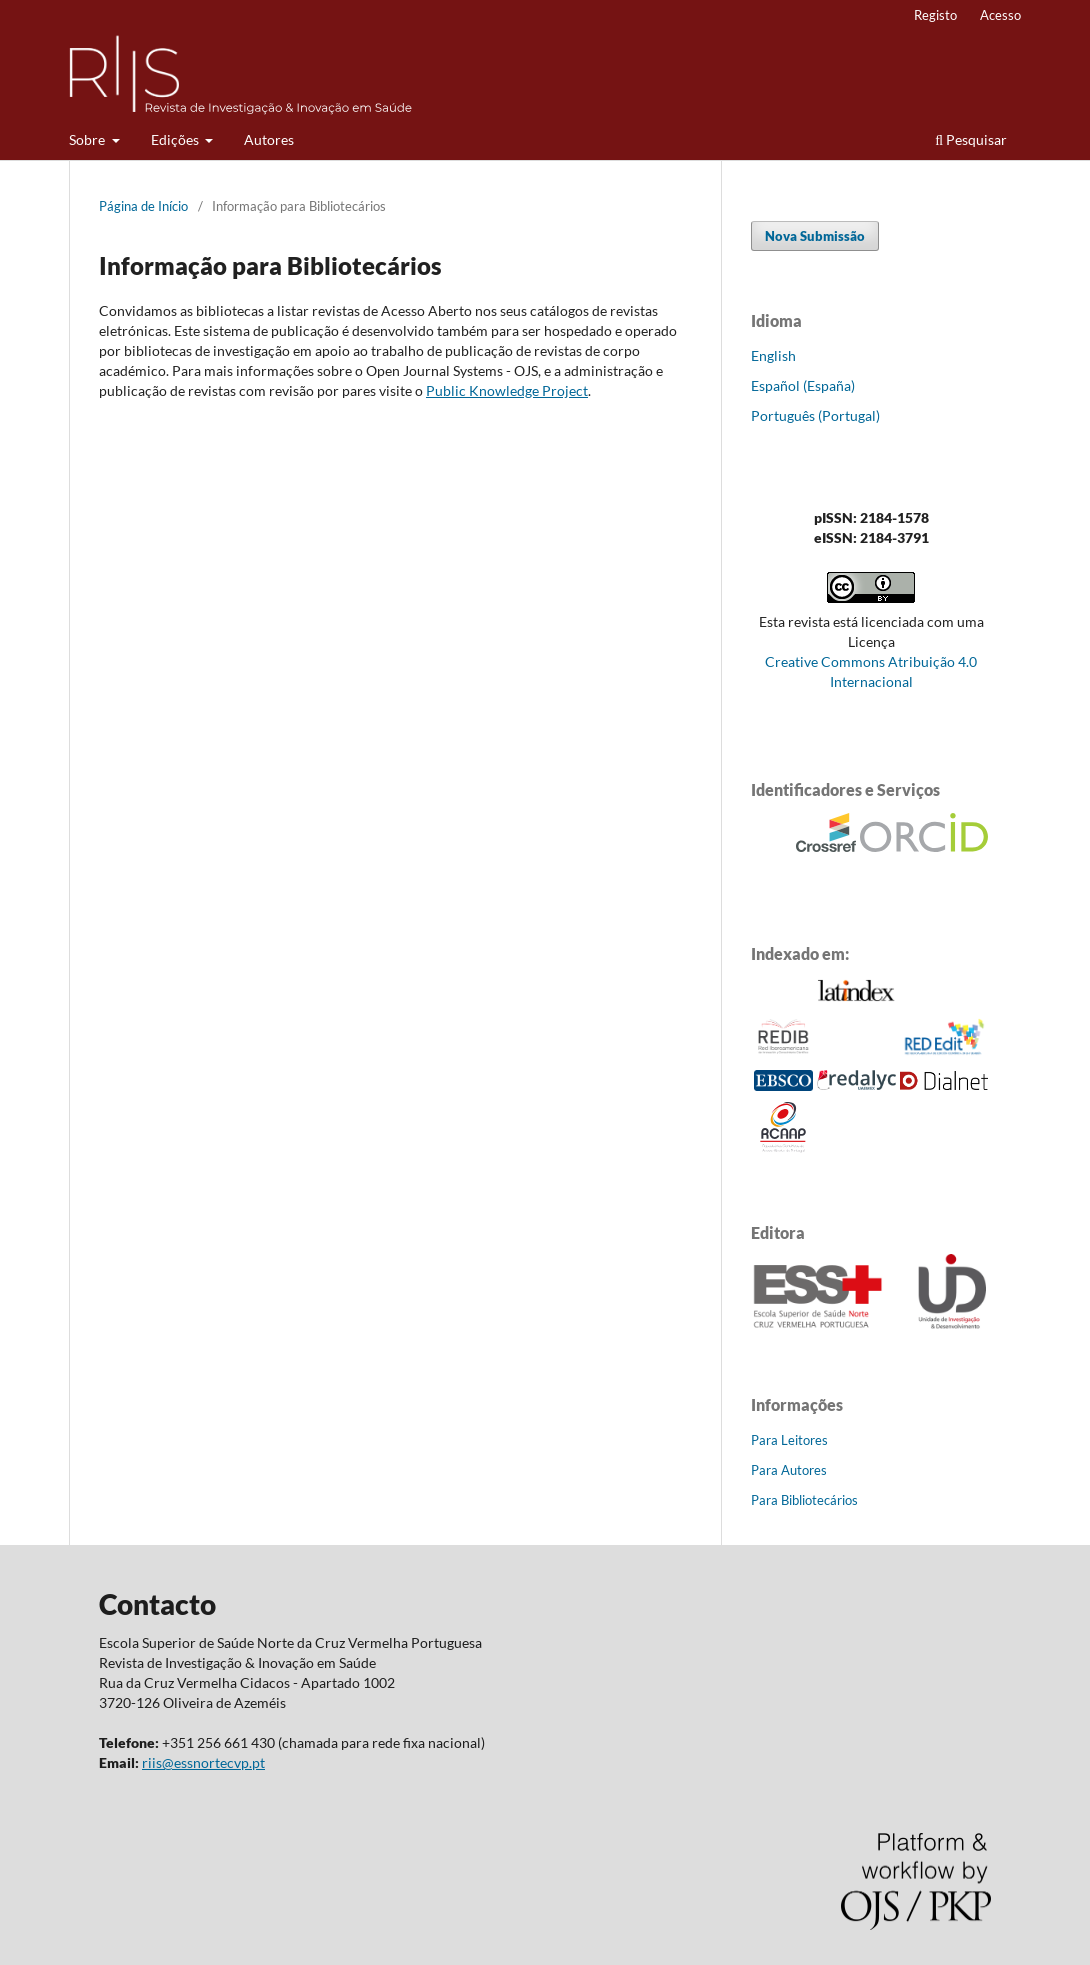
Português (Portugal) (815, 415)
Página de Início (143, 206)
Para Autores (789, 1470)
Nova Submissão (815, 236)
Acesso (1000, 15)
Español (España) (803, 385)
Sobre (88, 139)
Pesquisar (971, 139)
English (773, 355)
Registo (935, 15)
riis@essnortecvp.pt (203, 1762)
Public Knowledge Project (507, 390)
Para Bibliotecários (804, 1500)
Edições (176, 139)
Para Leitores (789, 1440)
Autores (269, 139)
